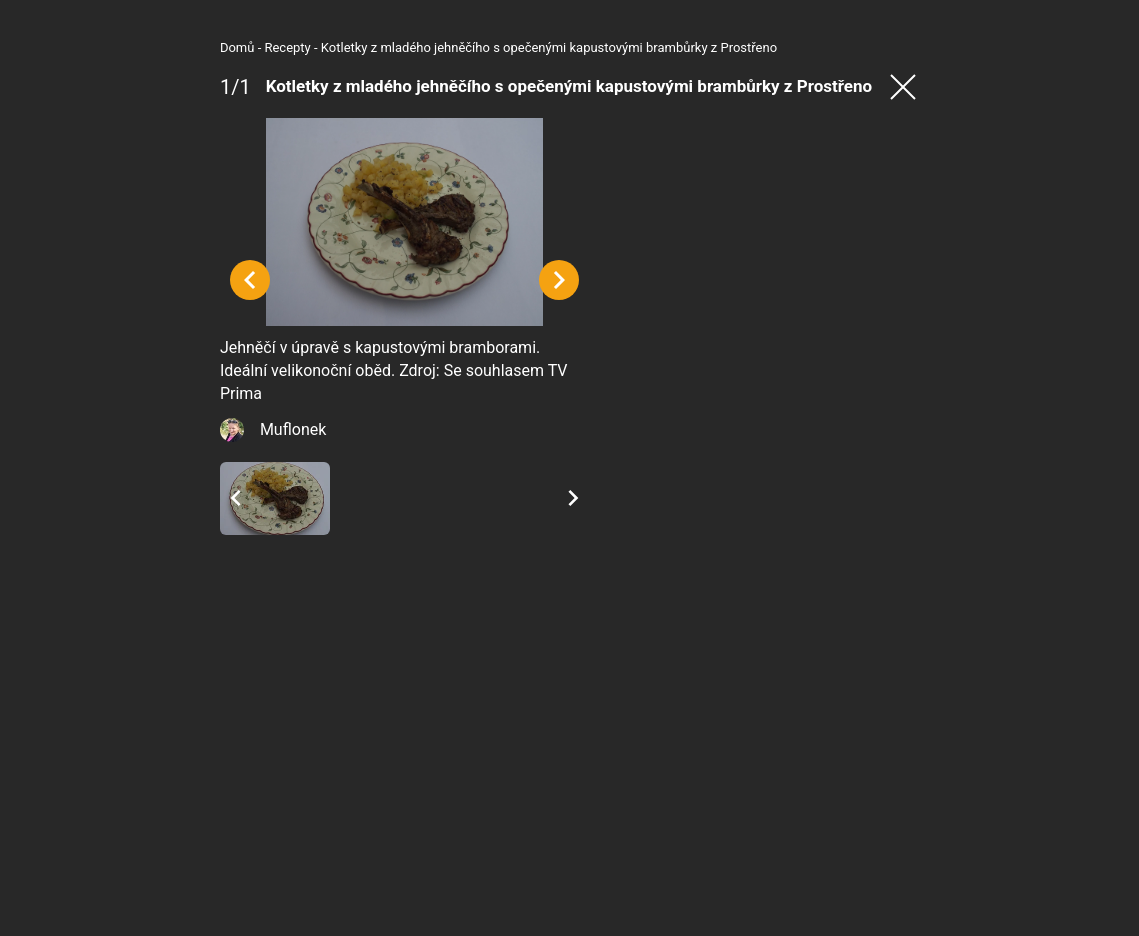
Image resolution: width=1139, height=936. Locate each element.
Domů (77, 47)
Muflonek (133, 587)
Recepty (127, 47)
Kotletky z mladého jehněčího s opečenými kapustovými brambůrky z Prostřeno (388, 47)
